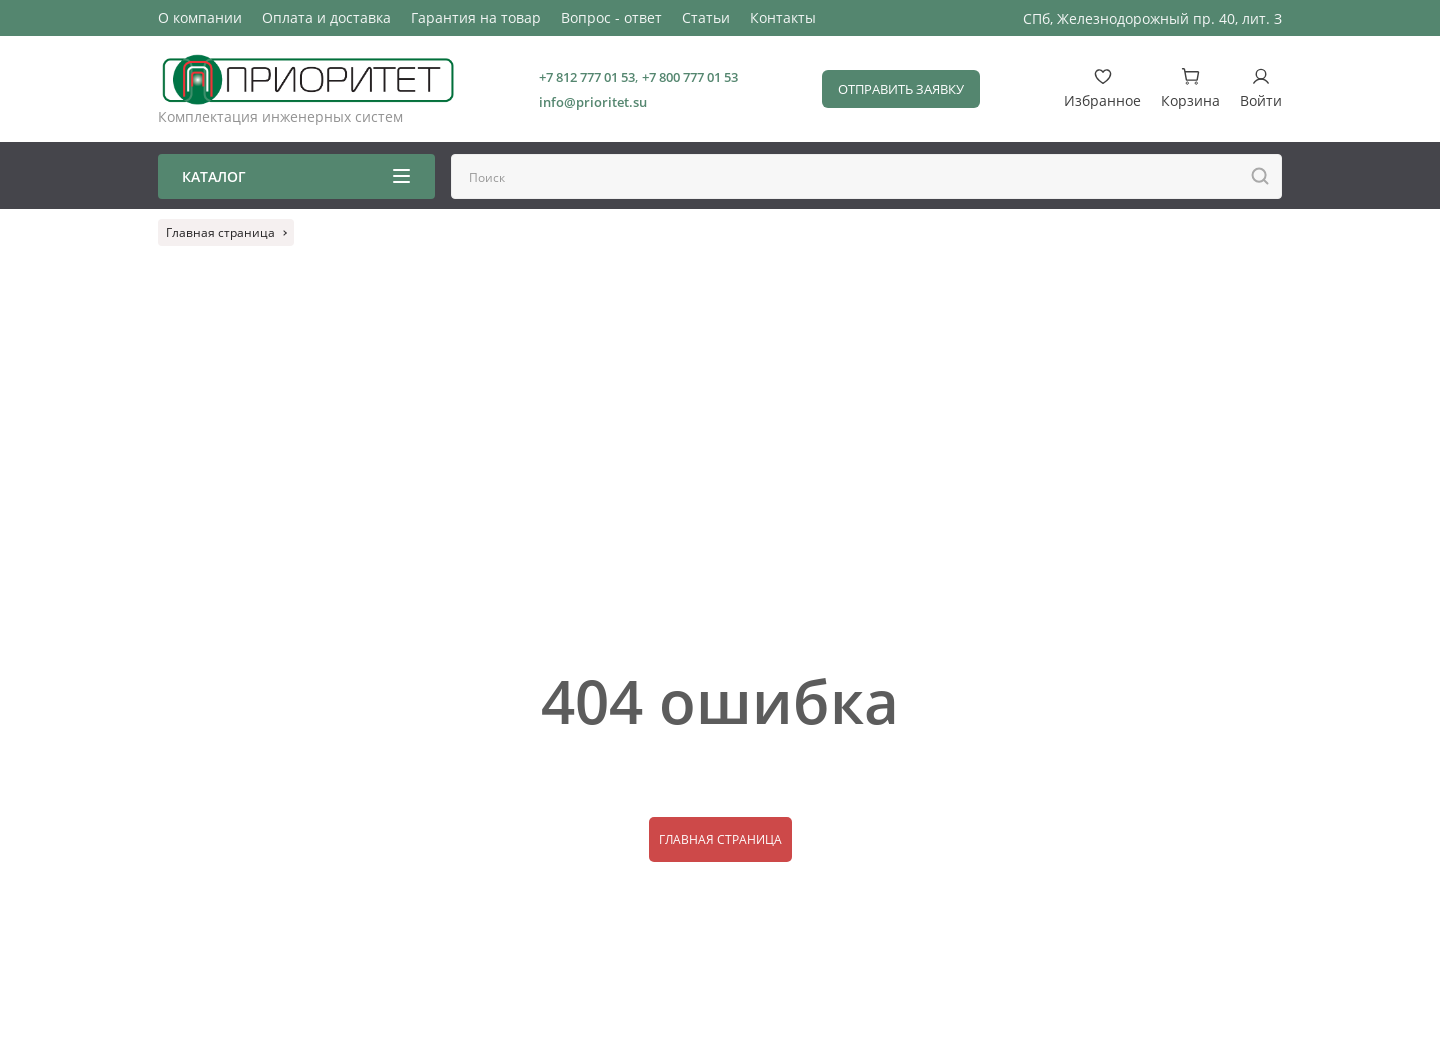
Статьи (706, 17)
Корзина (1190, 88)
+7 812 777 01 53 (587, 77)
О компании (200, 17)
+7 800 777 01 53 (690, 77)
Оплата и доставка (326, 17)
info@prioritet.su (593, 102)
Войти (1261, 88)
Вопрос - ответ (611, 17)
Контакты (783, 17)
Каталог (296, 176)
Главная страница (720, 839)
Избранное (1102, 88)
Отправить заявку (901, 89)
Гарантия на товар (476, 17)
